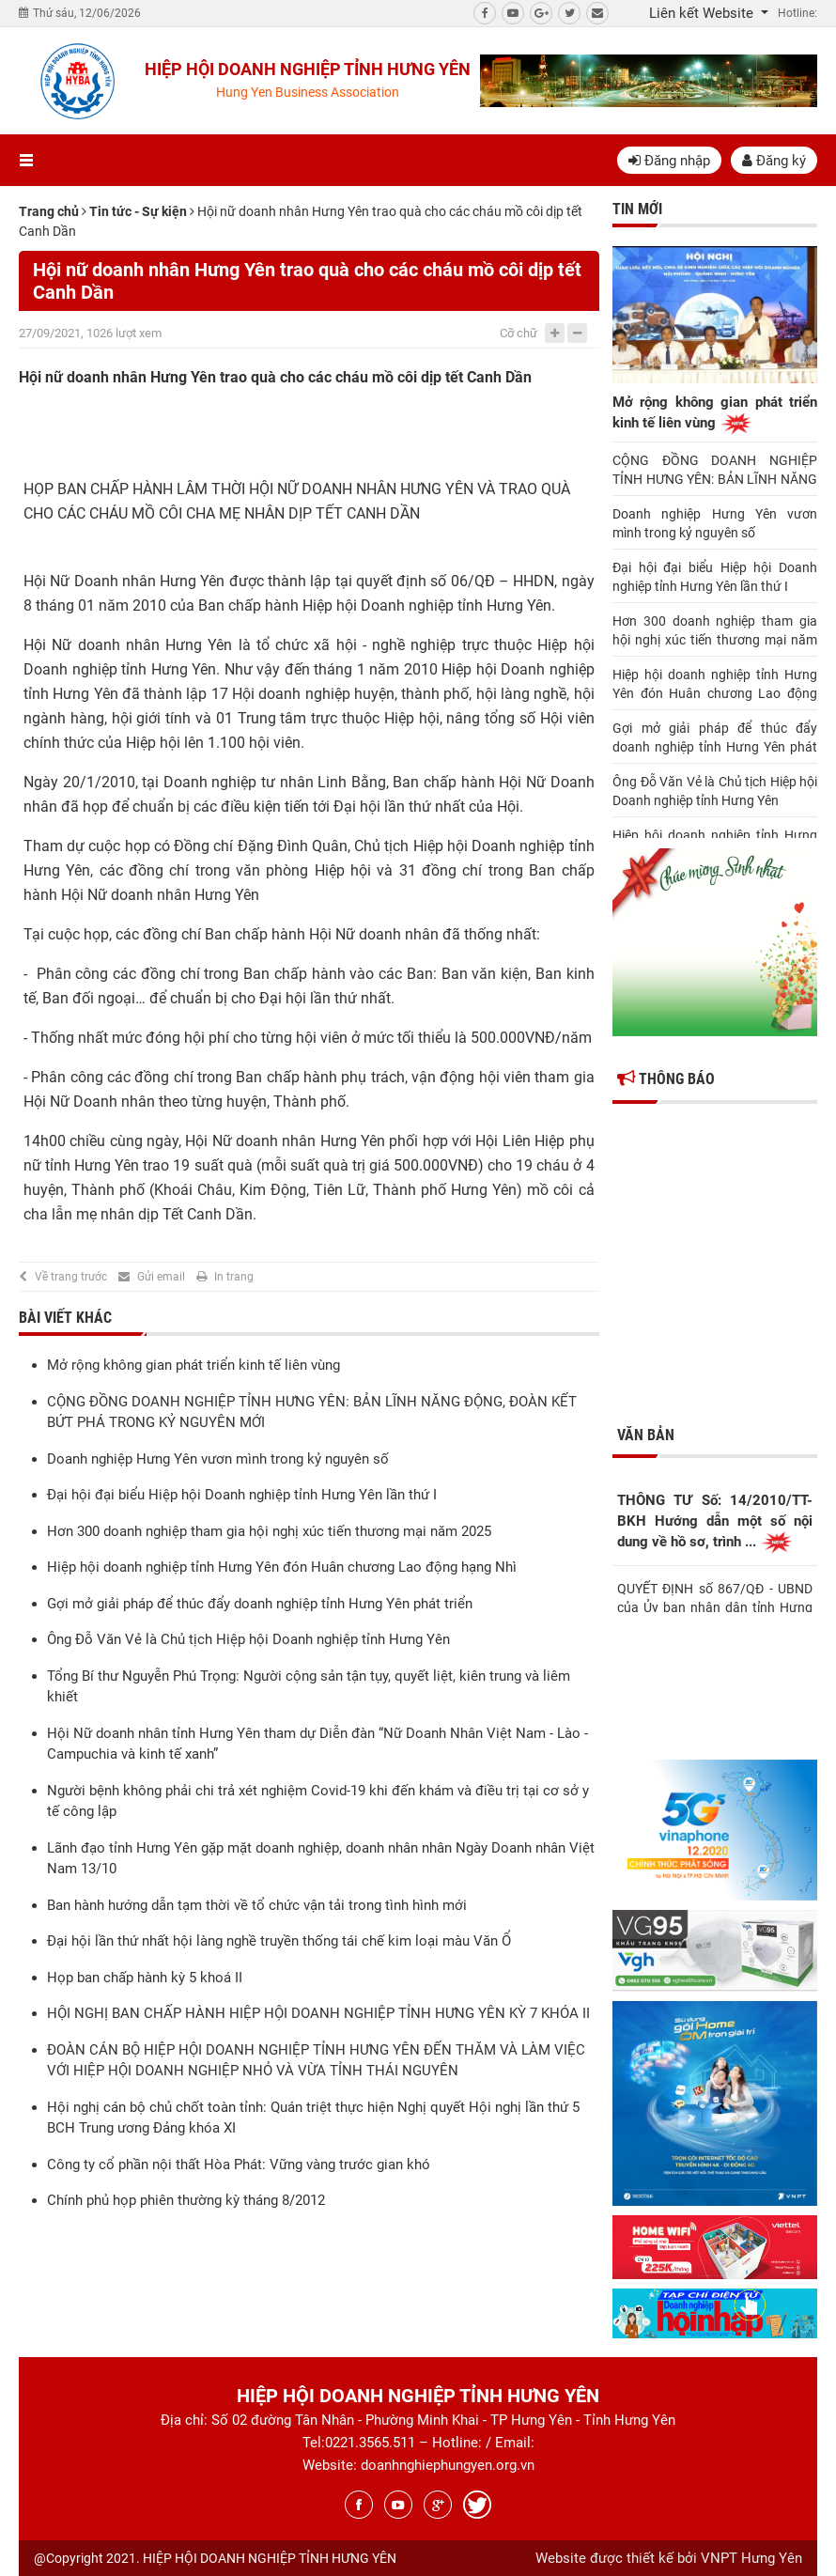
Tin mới (637, 209)
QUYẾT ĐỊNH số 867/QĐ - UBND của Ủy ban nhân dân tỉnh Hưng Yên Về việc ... (715, 1596)
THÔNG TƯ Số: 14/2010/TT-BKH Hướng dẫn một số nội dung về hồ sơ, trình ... (715, 1523)
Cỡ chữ (518, 333)
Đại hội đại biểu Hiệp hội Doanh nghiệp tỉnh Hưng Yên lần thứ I (242, 1494)
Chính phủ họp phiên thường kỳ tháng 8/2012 (186, 2200)
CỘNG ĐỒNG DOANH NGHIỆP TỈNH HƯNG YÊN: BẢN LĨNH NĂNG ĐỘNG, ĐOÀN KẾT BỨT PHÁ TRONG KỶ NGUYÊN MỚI (714, 471)
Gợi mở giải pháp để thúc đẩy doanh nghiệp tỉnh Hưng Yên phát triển (259, 1603)
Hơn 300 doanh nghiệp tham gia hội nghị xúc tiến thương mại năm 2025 (269, 1531)
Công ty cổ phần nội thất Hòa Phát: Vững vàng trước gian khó (238, 2164)
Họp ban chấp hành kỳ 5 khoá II (144, 1977)
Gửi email (161, 1276)
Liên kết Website (703, 13)
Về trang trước (71, 1276)
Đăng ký (774, 160)
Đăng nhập (669, 160)
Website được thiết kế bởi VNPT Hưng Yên (668, 2558)
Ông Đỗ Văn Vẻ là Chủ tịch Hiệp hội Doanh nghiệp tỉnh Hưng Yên (248, 1639)
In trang (234, 1276)
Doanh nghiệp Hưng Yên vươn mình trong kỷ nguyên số (218, 1459)
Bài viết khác (65, 1318)
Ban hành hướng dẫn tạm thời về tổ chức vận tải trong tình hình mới (257, 1905)
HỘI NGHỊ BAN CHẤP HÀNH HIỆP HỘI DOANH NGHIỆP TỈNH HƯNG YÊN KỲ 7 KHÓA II (318, 2013)
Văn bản (645, 1435)
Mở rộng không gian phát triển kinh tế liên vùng (193, 1365)
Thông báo (666, 1078)
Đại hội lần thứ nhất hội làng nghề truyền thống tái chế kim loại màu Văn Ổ (279, 1940)
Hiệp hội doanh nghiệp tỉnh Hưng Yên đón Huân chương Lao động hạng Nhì (282, 1567)
